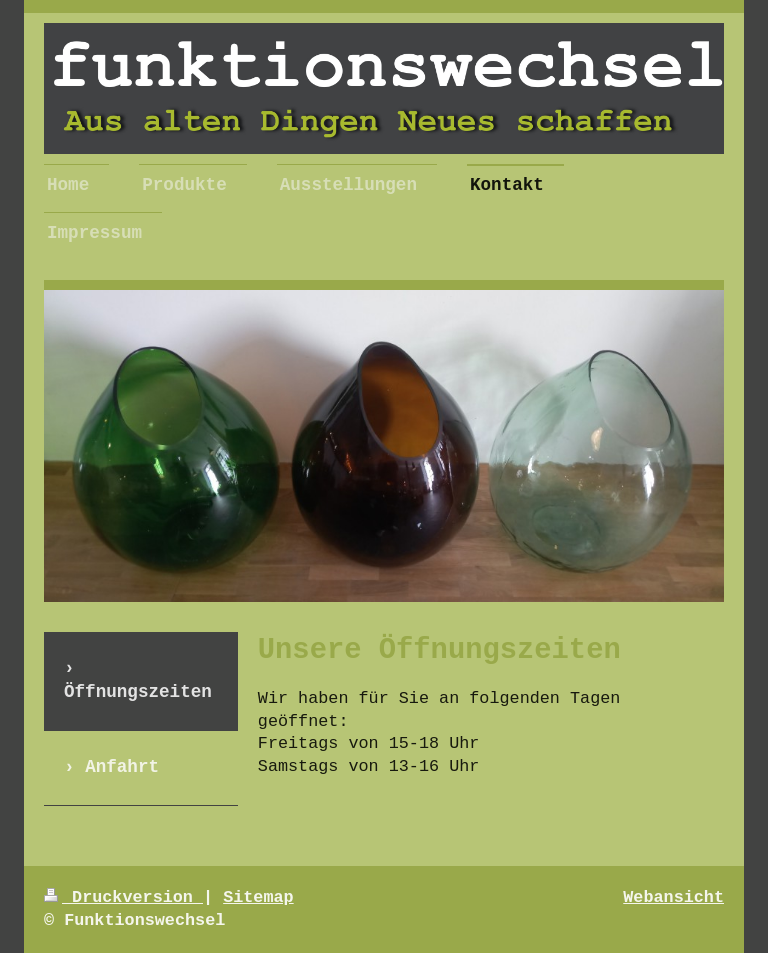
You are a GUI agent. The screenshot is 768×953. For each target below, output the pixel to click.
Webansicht (673, 897)
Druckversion (123, 897)
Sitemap (258, 897)
